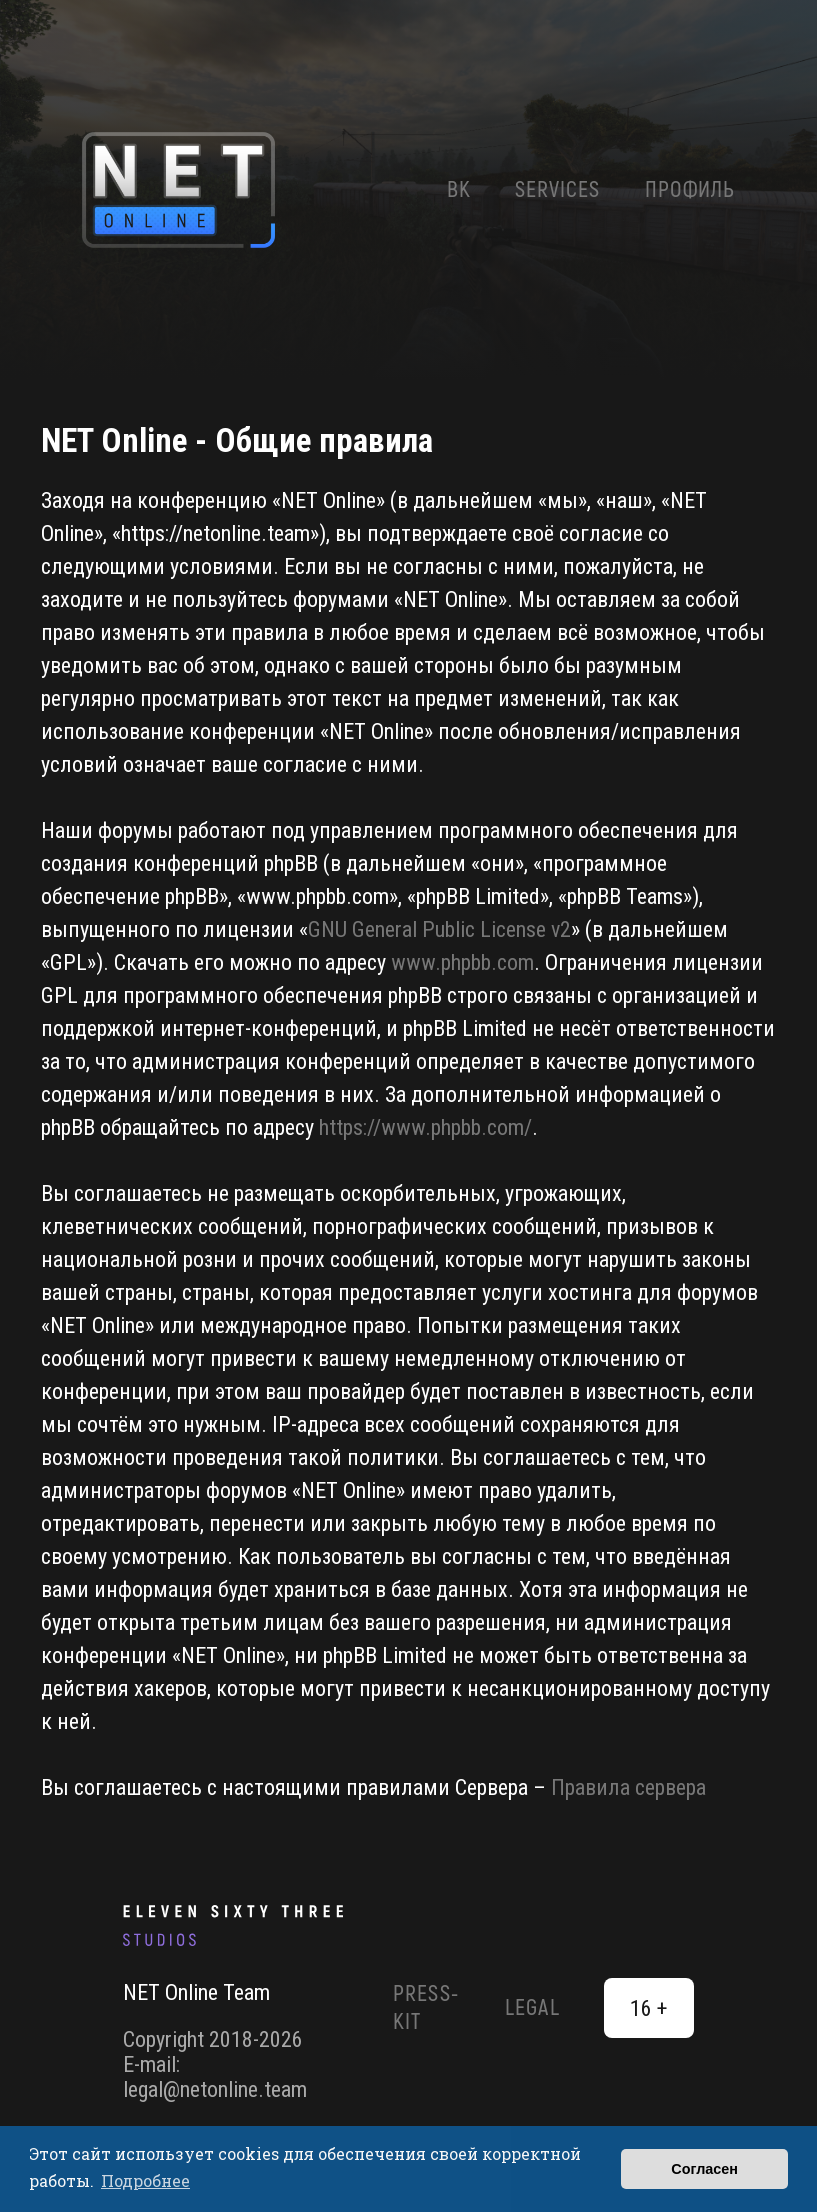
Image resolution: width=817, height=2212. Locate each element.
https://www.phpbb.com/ (425, 1127)
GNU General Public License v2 (439, 929)
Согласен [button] (704, 2169)
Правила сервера (628, 1787)
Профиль (690, 190)
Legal (532, 2008)
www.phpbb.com (462, 962)
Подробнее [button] (145, 2180)
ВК (459, 190)
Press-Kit (426, 2008)
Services (558, 190)
